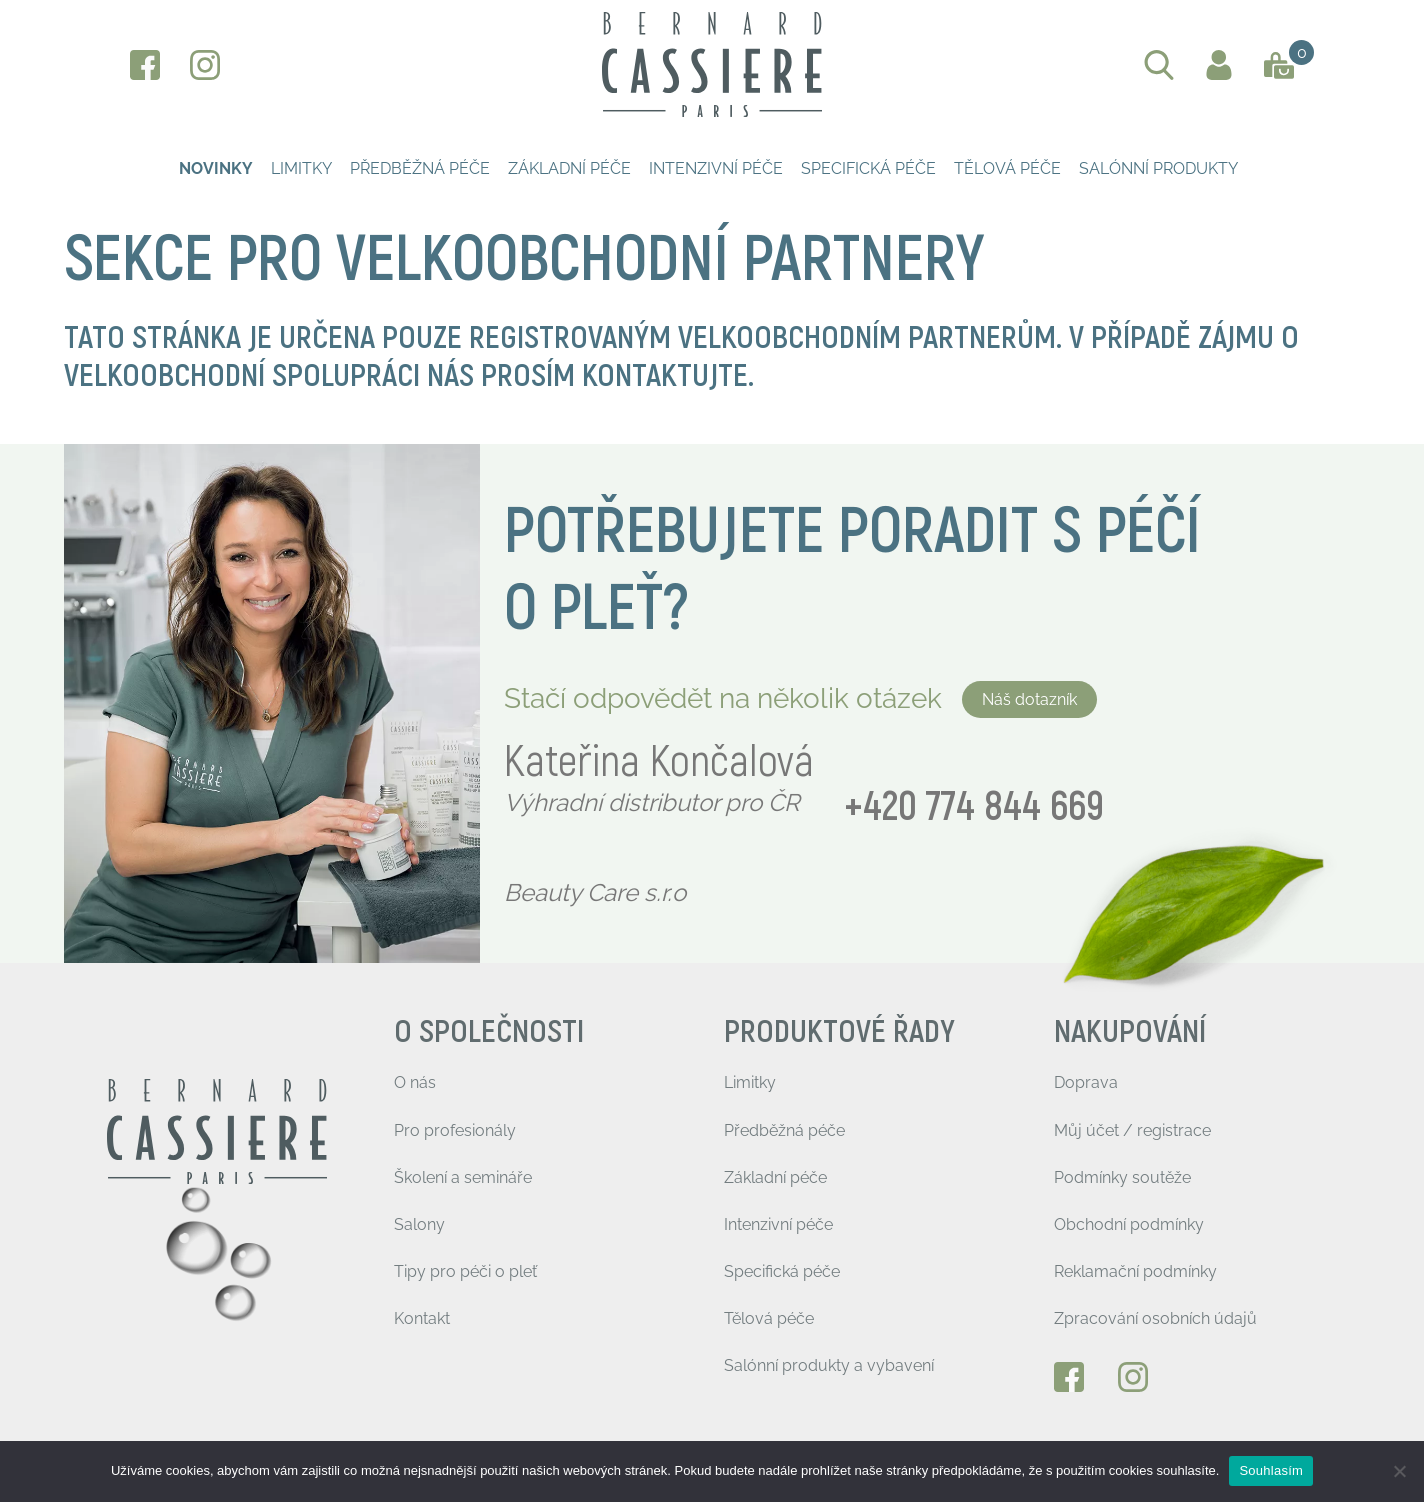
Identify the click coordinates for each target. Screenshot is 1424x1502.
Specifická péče (868, 168)
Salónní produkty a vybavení (829, 1365)
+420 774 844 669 (974, 807)
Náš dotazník (1029, 699)
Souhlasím (1271, 1470)
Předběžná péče (420, 168)
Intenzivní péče (716, 168)
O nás (415, 1082)
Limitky (301, 168)
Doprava (1086, 1082)
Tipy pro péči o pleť (465, 1271)
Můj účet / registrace (1132, 1130)
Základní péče (569, 168)
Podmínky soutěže (1122, 1177)
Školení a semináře (463, 1177)
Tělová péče (1007, 168)
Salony (419, 1224)
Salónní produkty (1158, 168)
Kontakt (422, 1318)
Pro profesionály (455, 1130)
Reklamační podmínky (1135, 1271)
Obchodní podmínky (1129, 1224)
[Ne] (1399, 1471)
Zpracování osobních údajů (1155, 1318)
